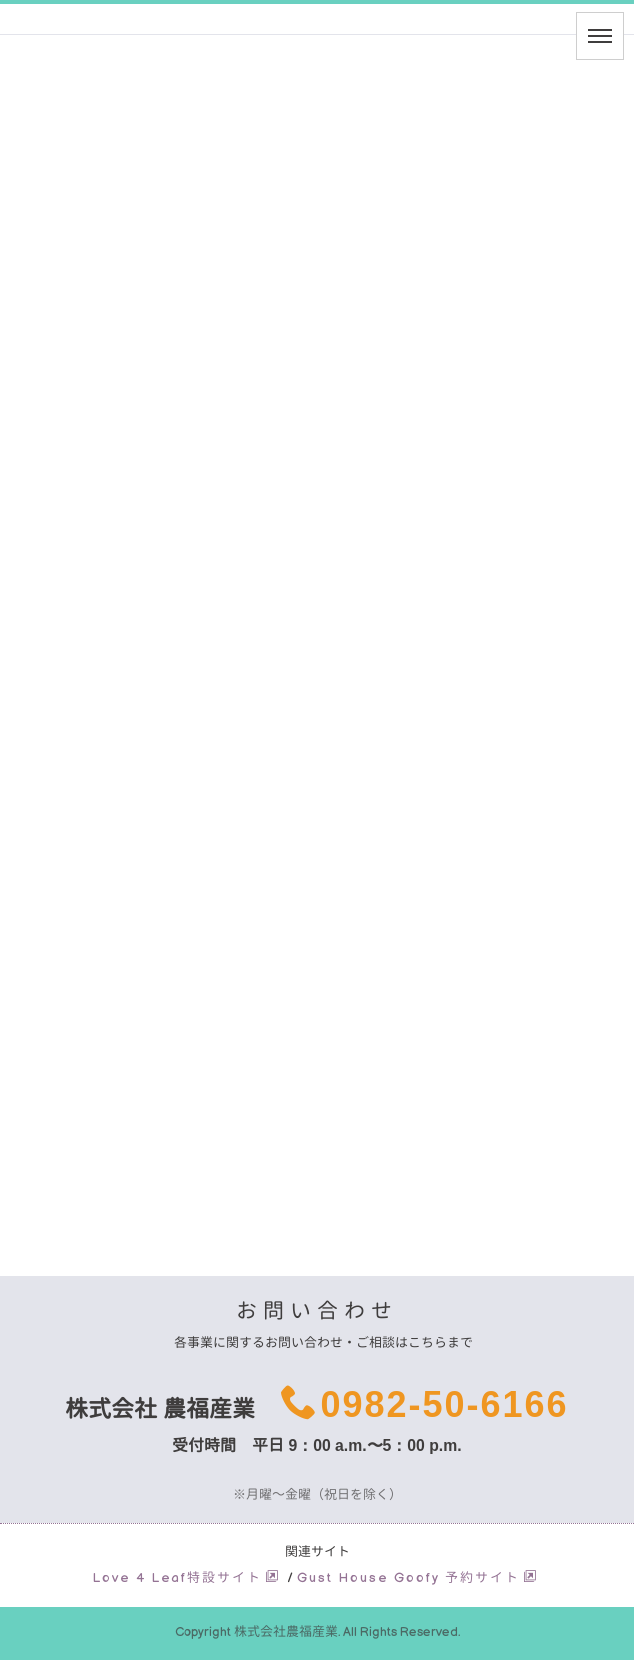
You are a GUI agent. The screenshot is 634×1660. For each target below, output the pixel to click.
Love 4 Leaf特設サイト (186, 1578)
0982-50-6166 (444, 1404)
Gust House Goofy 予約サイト (417, 1578)
